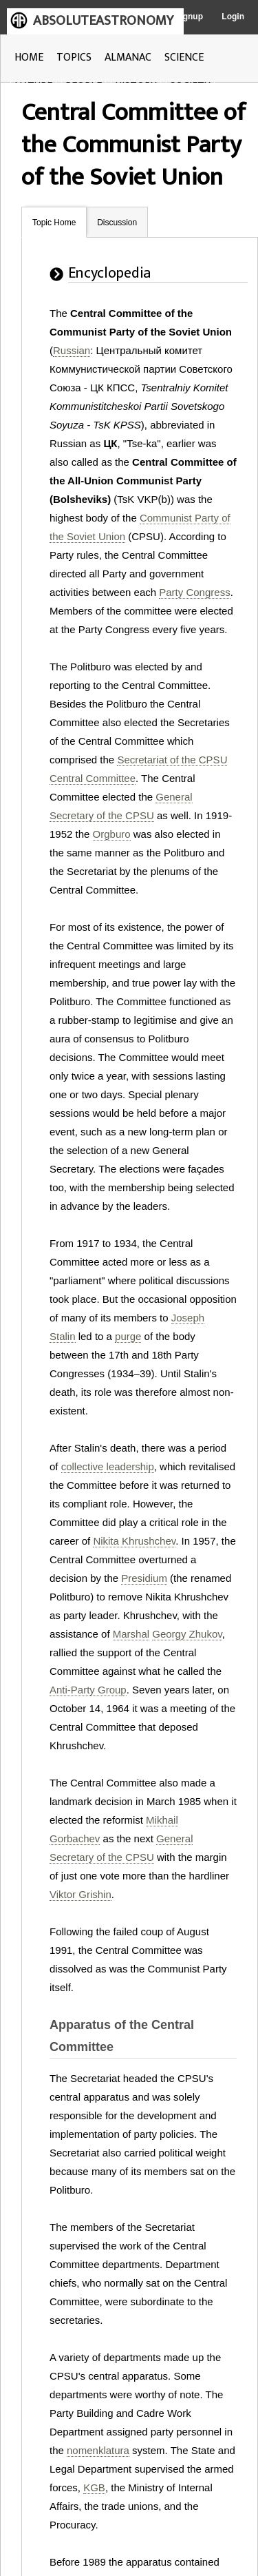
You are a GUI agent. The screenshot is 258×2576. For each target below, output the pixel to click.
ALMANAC (128, 57)
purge (128, 1336)
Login (233, 16)
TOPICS (74, 57)
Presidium (144, 1578)
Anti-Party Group (88, 1690)
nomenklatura (98, 2450)
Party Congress (194, 592)
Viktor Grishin (80, 1894)
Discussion (117, 222)
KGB (94, 2487)
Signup (189, 16)
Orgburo (112, 834)
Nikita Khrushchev (134, 1541)
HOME (28, 57)
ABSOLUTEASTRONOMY (103, 20)
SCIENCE (184, 57)
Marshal (131, 1634)
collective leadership (107, 1466)
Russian (71, 350)
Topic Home (54, 222)
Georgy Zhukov (187, 1634)
